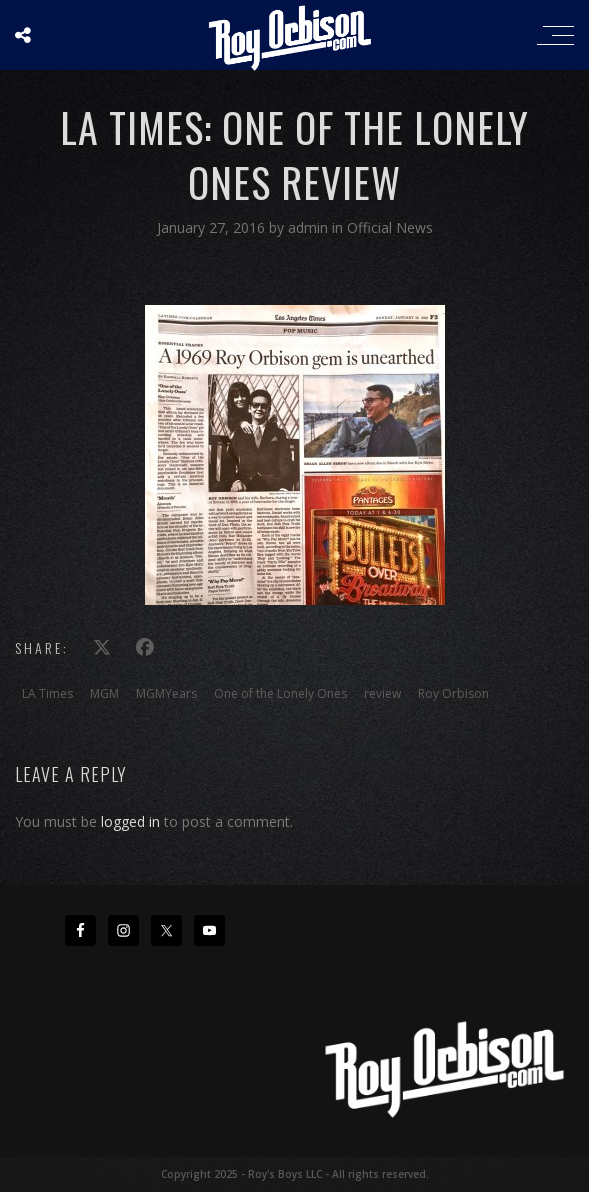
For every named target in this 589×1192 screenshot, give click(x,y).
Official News (390, 227)
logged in (130, 821)
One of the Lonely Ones (280, 693)
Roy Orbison (453, 693)
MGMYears (166, 693)
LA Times (47, 693)
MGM (104, 693)
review (382, 693)
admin (310, 227)
